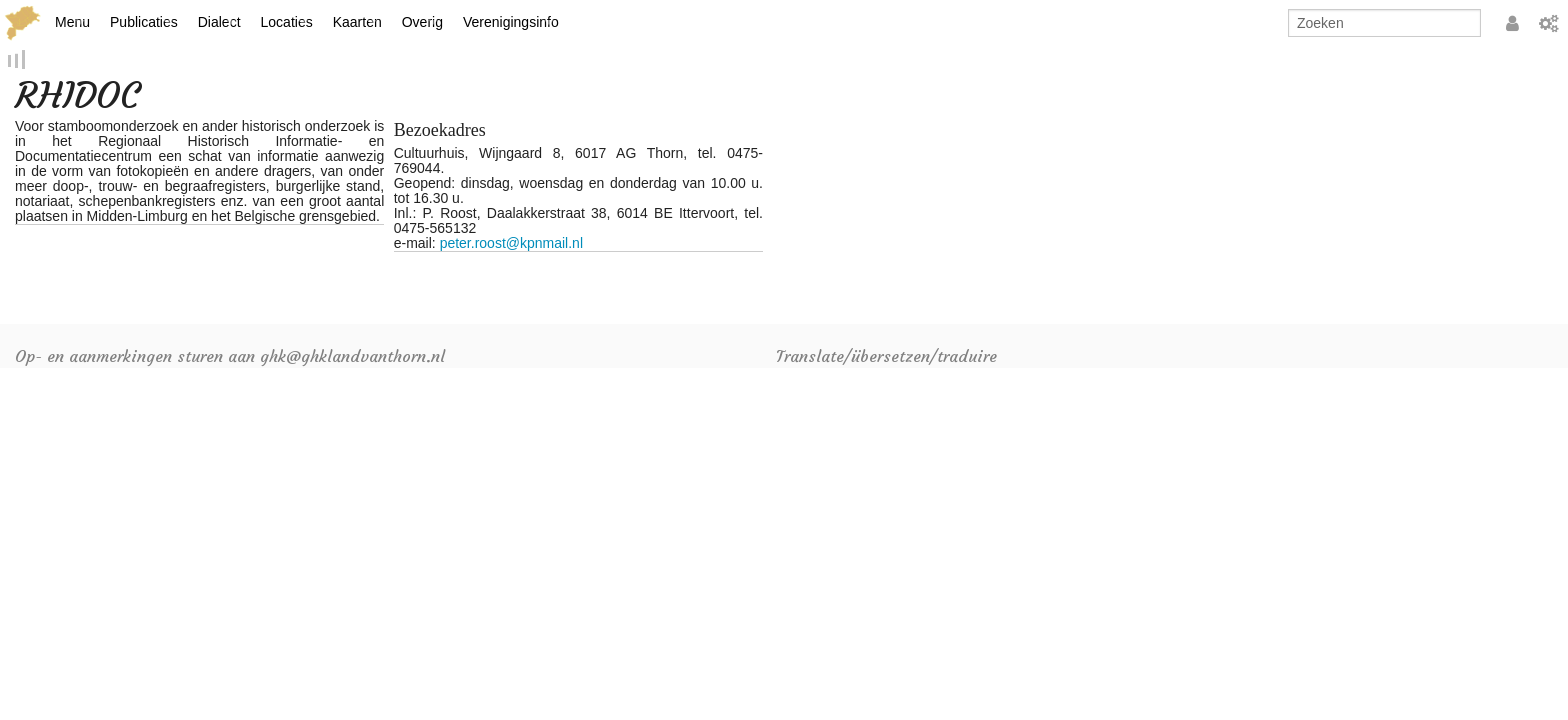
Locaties (287, 22)
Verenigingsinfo (511, 22)
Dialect (219, 22)
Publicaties (144, 22)
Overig (422, 22)
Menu (72, 22)
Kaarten (357, 22)
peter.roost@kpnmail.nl (511, 245)
